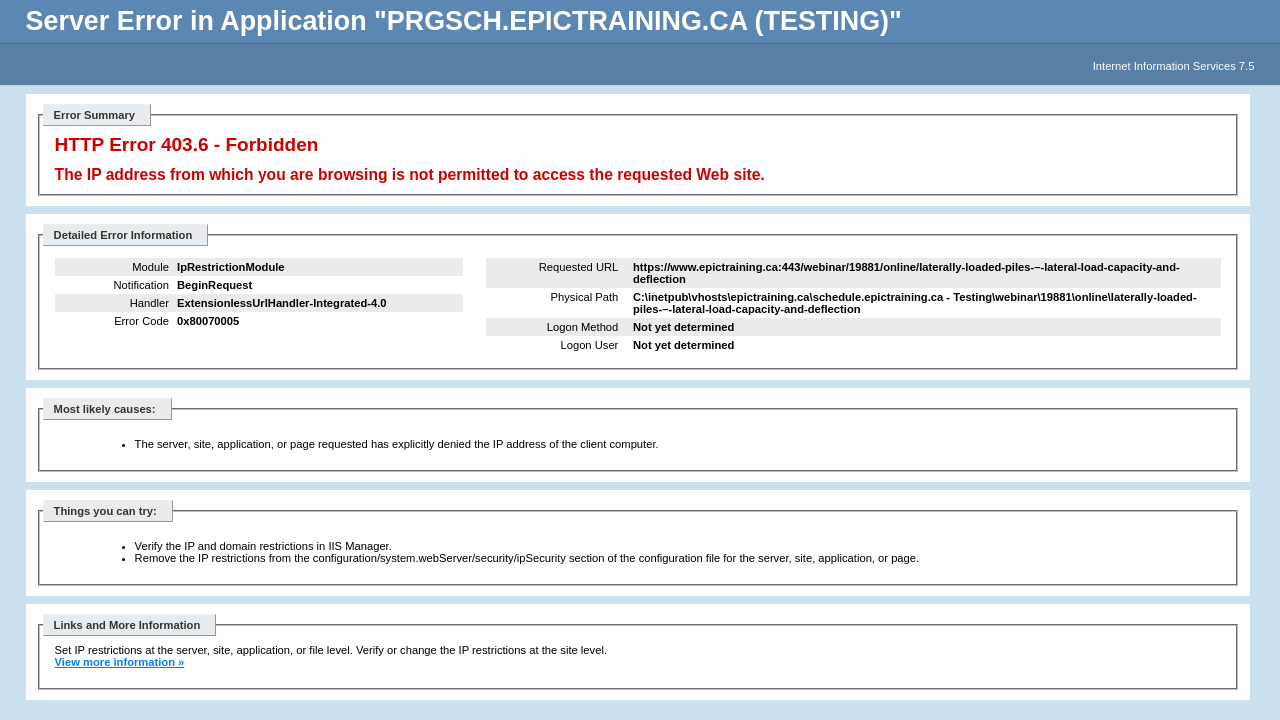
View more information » (120, 662)
